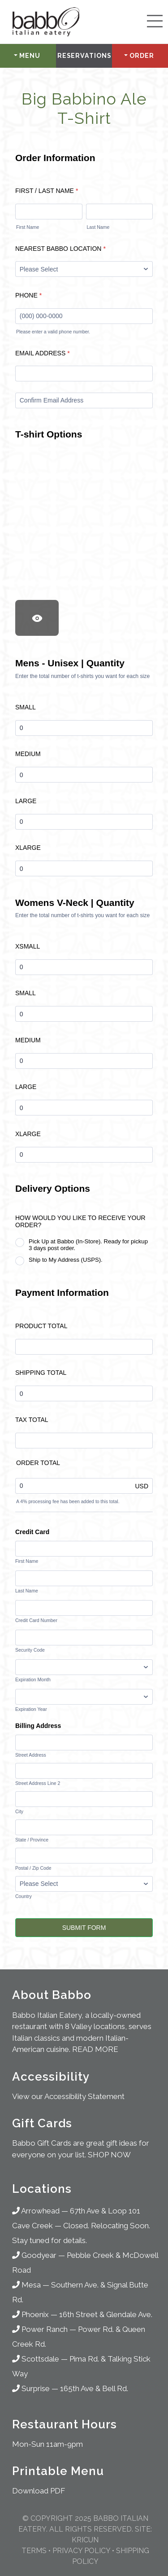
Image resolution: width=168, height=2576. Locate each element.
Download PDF (38, 2490)
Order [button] (142, 55)
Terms (34, 2550)
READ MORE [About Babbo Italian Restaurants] (95, 2049)
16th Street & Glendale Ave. (105, 2314)
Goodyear (34, 2255)
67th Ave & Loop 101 (105, 2210)
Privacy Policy (81, 2550)
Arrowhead (36, 2210)
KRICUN (85, 2540)
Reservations (84, 55)
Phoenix (30, 2314)
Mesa (26, 2284)
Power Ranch (40, 2329)
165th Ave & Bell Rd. (94, 2388)
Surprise (31, 2388)
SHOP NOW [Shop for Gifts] (109, 2154)
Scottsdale (35, 2358)
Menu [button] (29, 55)
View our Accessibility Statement (68, 2096)
